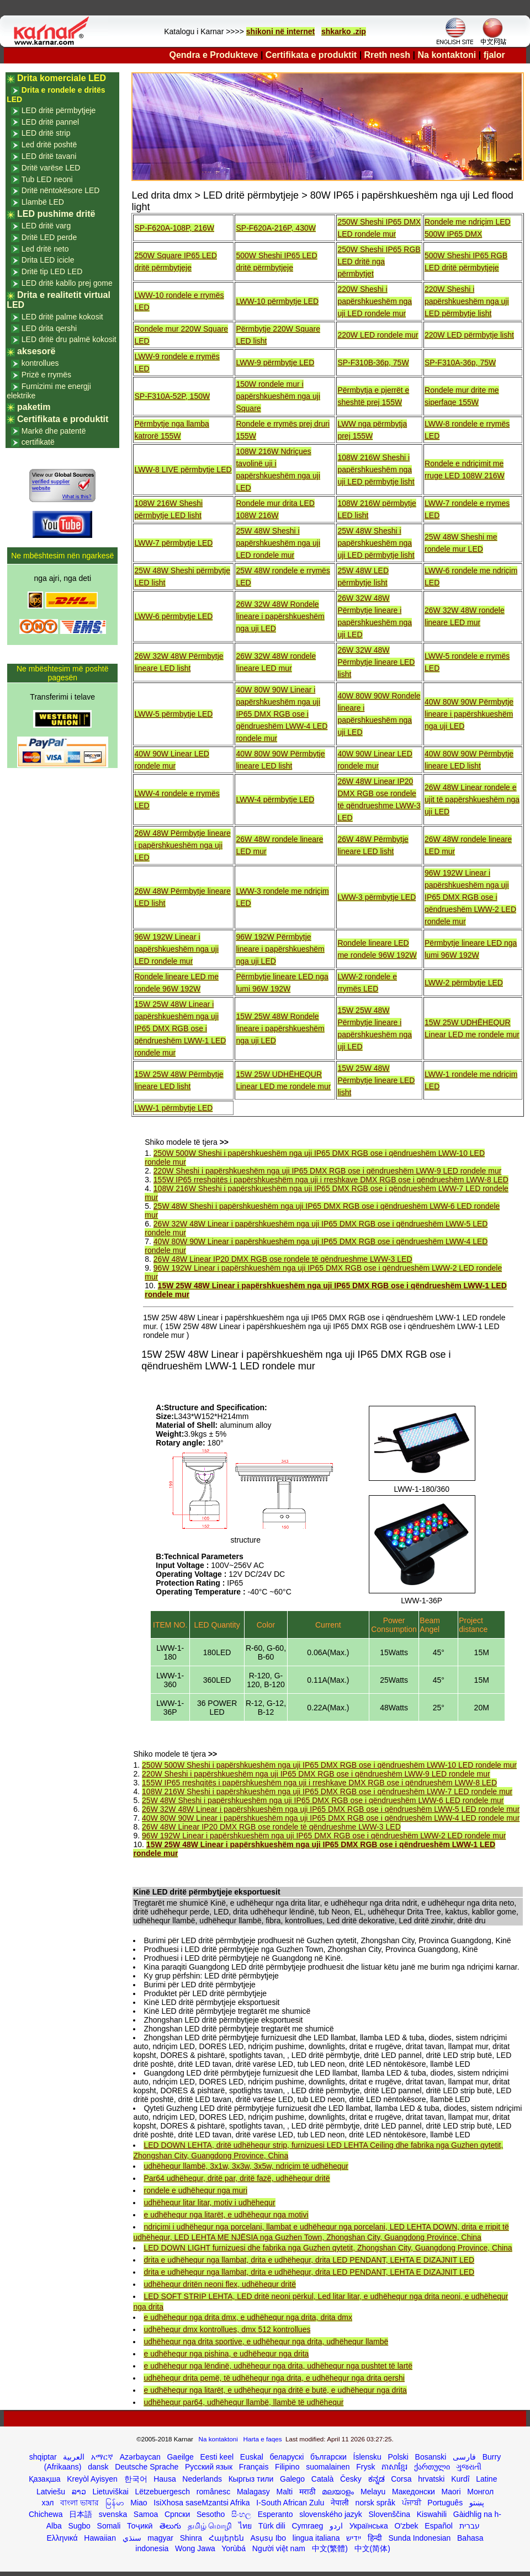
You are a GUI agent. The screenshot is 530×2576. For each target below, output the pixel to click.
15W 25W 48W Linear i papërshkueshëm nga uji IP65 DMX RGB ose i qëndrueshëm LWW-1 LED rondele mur (180, 1028)
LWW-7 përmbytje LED (173, 542)
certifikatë (38, 442)
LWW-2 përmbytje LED (464, 982)
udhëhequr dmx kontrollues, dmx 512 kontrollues (227, 2329)
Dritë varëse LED (51, 167)
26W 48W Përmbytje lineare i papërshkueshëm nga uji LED (182, 845)
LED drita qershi (49, 328)
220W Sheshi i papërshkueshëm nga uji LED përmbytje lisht (467, 301)
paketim (33, 407)
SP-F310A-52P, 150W (172, 396)
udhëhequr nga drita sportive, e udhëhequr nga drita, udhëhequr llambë (266, 2341)
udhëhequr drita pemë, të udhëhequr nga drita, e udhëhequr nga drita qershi (274, 2378)
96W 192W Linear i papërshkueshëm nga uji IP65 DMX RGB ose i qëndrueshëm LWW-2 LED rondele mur (470, 897)
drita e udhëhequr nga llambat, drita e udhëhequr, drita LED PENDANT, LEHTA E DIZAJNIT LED (309, 2259)
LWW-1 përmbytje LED (173, 1107)
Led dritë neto (45, 248)
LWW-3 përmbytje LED (376, 897)
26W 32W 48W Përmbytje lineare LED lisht (376, 662)
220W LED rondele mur (377, 334)
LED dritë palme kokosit (62, 316)
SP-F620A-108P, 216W (174, 227)
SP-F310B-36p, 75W (373, 362)
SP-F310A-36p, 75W (460, 362)
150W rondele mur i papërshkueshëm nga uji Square (278, 396)
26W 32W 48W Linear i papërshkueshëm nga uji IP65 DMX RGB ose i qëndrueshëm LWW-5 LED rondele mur (331, 1809)
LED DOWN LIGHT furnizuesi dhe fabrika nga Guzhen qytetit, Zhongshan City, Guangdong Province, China (328, 2247)
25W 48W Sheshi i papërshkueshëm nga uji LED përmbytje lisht (375, 542)
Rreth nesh (387, 55)
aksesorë (36, 351)
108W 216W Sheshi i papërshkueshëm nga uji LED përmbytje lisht (375, 469)
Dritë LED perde (49, 237)
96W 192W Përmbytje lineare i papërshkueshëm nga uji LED (280, 949)
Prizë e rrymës (46, 374)
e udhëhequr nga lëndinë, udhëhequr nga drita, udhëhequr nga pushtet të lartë (278, 2365)
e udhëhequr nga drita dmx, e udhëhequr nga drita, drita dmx (248, 2317)
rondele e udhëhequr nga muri (195, 2190)
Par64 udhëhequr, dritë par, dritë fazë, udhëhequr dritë (237, 2178)
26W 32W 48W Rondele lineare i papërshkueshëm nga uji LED (280, 616)
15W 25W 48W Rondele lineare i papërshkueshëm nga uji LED (280, 1028)
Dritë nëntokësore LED (61, 190)
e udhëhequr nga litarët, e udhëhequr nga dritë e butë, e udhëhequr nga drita (275, 2390)
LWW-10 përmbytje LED (277, 301)
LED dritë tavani (49, 156)
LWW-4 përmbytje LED (275, 799)
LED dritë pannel (50, 122)
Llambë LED (43, 202)
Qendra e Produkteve (213, 55)
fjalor (494, 55)
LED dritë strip (46, 133)
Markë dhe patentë (54, 430)
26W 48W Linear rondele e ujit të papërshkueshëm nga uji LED (472, 799)
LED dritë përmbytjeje (59, 110)
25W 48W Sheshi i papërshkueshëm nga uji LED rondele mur (278, 542)
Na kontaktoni (447, 55)
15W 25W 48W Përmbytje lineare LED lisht (376, 1080)
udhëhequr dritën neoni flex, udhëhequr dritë (220, 2284)
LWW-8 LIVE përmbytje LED (182, 469)
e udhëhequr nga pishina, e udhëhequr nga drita (226, 2353)
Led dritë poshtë (49, 144)
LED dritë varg (46, 225)
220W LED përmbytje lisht (469, 334)
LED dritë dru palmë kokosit (69, 339)
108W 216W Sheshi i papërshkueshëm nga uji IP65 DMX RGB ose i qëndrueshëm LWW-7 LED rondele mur (327, 1791)
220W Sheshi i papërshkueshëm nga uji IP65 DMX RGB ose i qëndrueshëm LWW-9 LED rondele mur (327, 1170)
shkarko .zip (343, 31)
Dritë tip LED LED (52, 271)
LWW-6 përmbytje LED (173, 616)
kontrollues (40, 363)
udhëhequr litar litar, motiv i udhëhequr (209, 2202)
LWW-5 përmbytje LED (173, 714)
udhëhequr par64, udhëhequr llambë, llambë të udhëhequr (243, 2402)
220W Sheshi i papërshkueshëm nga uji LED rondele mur (374, 301)
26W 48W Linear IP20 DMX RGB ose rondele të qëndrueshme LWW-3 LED (282, 1259)
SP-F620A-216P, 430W (276, 227)
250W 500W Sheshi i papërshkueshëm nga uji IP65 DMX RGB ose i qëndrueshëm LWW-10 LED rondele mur (329, 1765)
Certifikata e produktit (311, 55)
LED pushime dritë (56, 213)
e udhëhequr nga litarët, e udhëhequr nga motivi (226, 2214)
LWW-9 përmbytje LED (275, 362)
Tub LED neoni (47, 179)
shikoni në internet (280, 31)
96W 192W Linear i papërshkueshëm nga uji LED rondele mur (176, 949)
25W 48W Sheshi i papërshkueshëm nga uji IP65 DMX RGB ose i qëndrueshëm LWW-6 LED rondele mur (323, 1800)
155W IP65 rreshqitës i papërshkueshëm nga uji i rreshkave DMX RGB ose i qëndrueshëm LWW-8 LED (330, 1179)
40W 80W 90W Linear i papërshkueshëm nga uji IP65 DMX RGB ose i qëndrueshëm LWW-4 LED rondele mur (281, 714)
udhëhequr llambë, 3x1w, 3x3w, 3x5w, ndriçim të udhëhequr (246, 2166)
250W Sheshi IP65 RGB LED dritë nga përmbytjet (378, 261)
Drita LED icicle (48, 259)
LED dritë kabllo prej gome (67, 283)
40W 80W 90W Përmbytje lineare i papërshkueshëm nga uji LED (469, 713)
